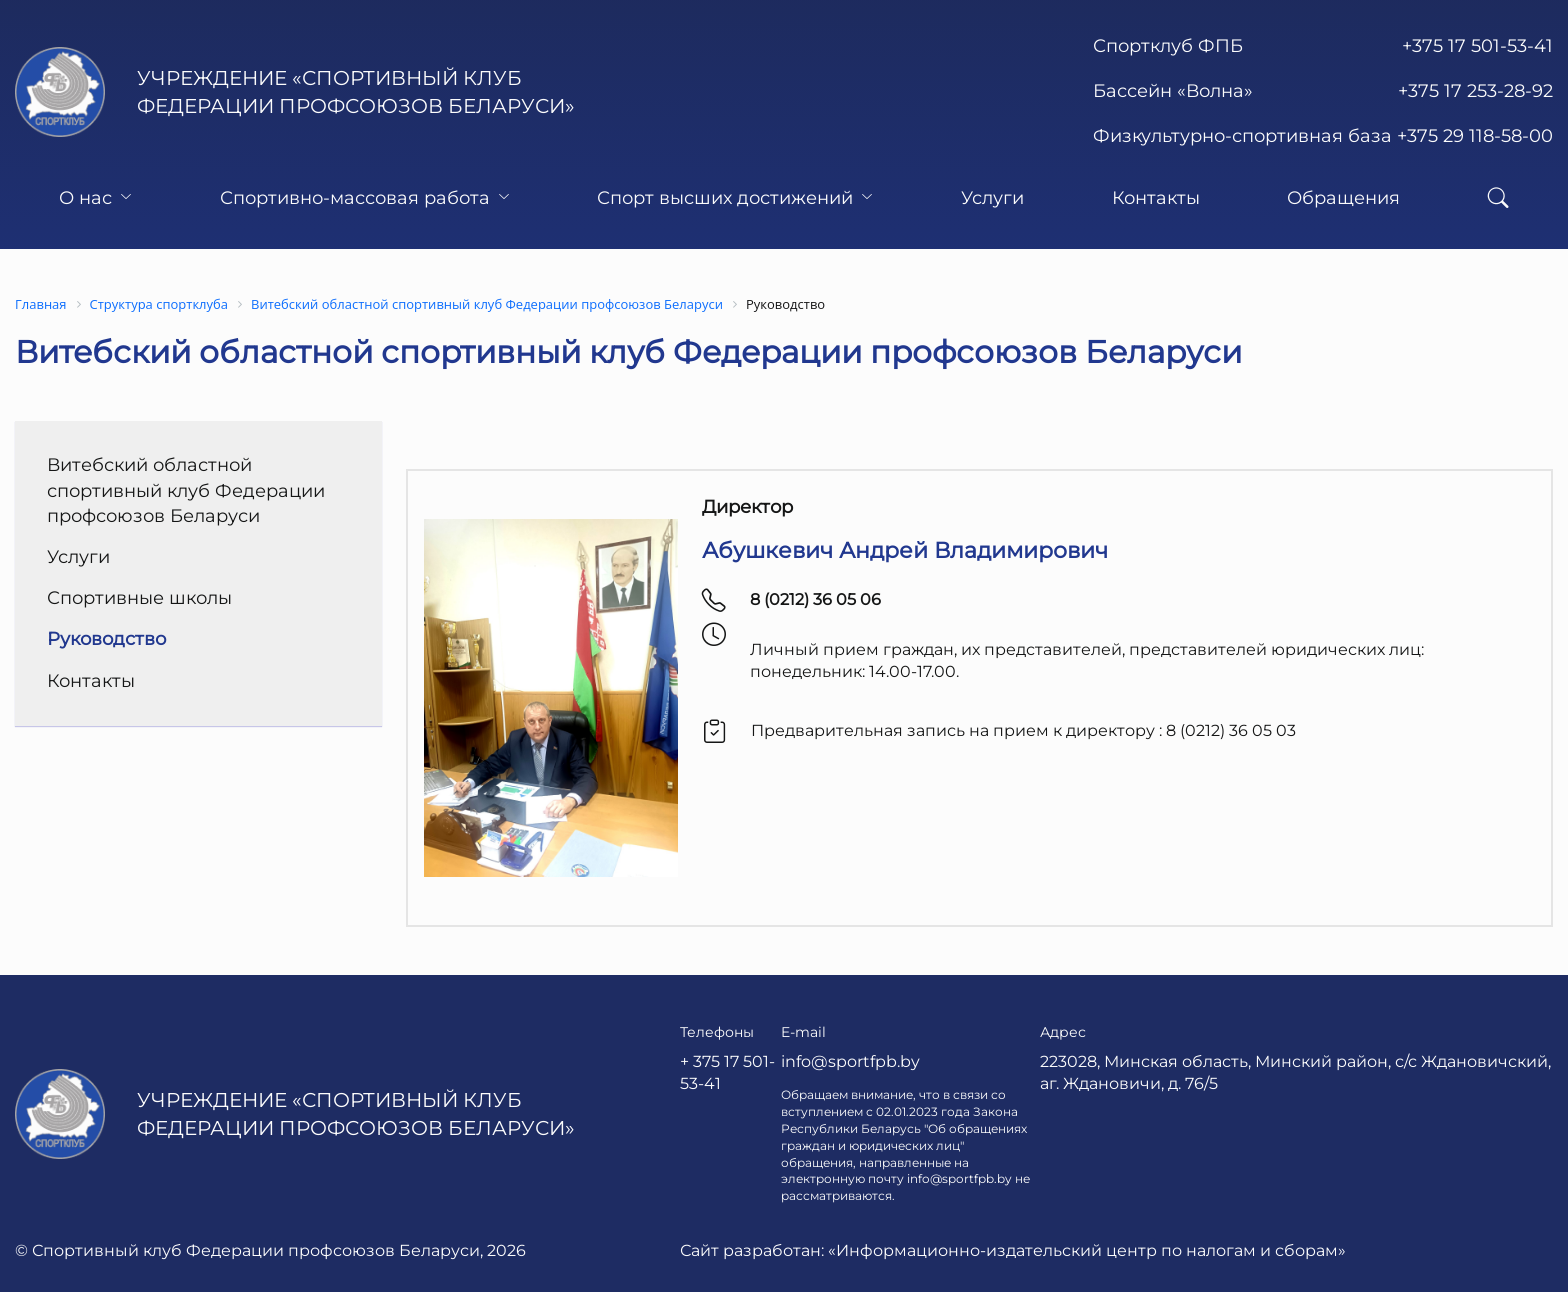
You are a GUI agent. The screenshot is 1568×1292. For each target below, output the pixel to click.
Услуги (992, 198)
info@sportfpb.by (850, 1061)
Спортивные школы (139, 598)
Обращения (1343, 198)
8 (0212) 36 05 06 (815, 599)
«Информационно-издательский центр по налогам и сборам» (1087, 1250)
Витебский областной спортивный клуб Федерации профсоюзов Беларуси (186, 490)
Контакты (1156, 198)
